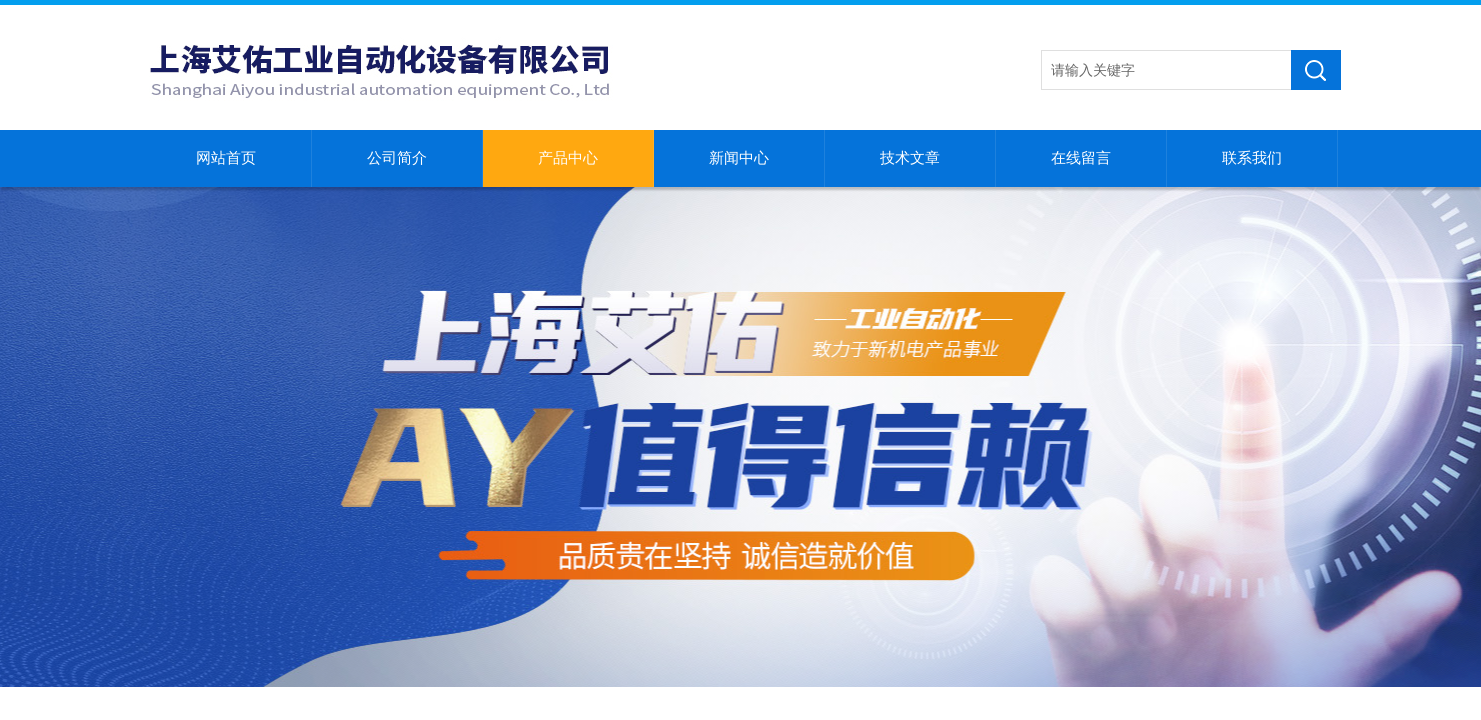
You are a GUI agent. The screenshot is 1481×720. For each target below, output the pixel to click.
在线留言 (1081, 158)
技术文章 (910, 158)
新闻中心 (739, 158)
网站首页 (226, 158)
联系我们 (1252, 158)
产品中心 (568, 158)
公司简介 (397, 158)
